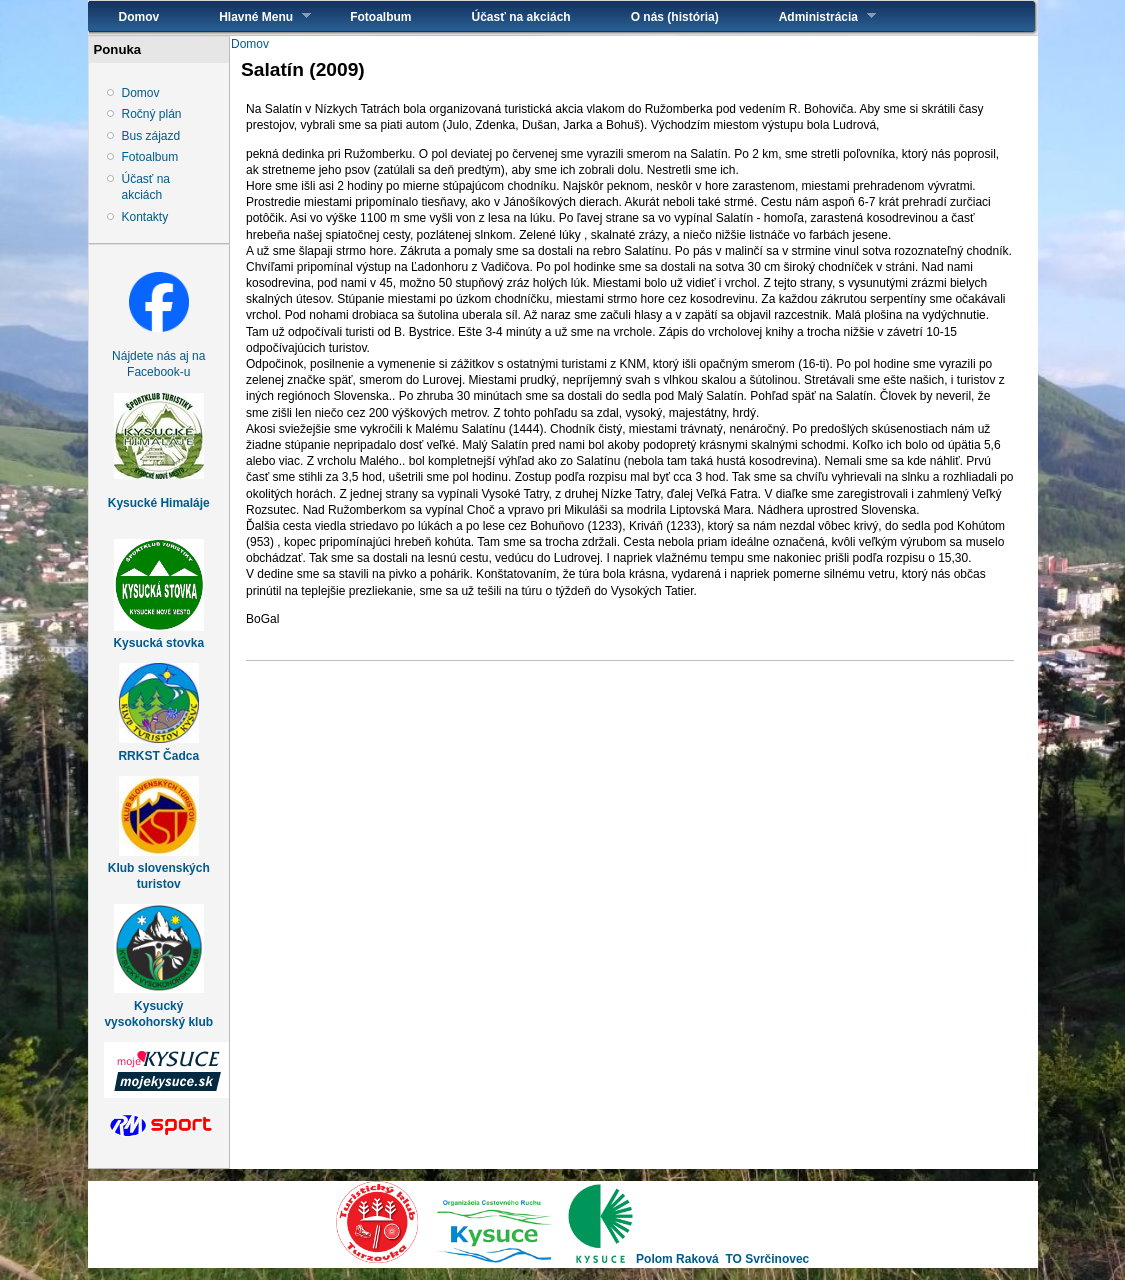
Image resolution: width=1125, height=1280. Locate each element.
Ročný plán (152, 114)
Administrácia (812, 16)
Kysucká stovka (158, 643)
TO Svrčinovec (767, 1259)
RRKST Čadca (158, 756)
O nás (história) (675, 17)
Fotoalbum (380, 17)
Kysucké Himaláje (159, 503)
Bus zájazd (151, 136)
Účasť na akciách (521, 17)
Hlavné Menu (250, 16)
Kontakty (145, 217)
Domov (139, 17)
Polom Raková (677, 1259)
